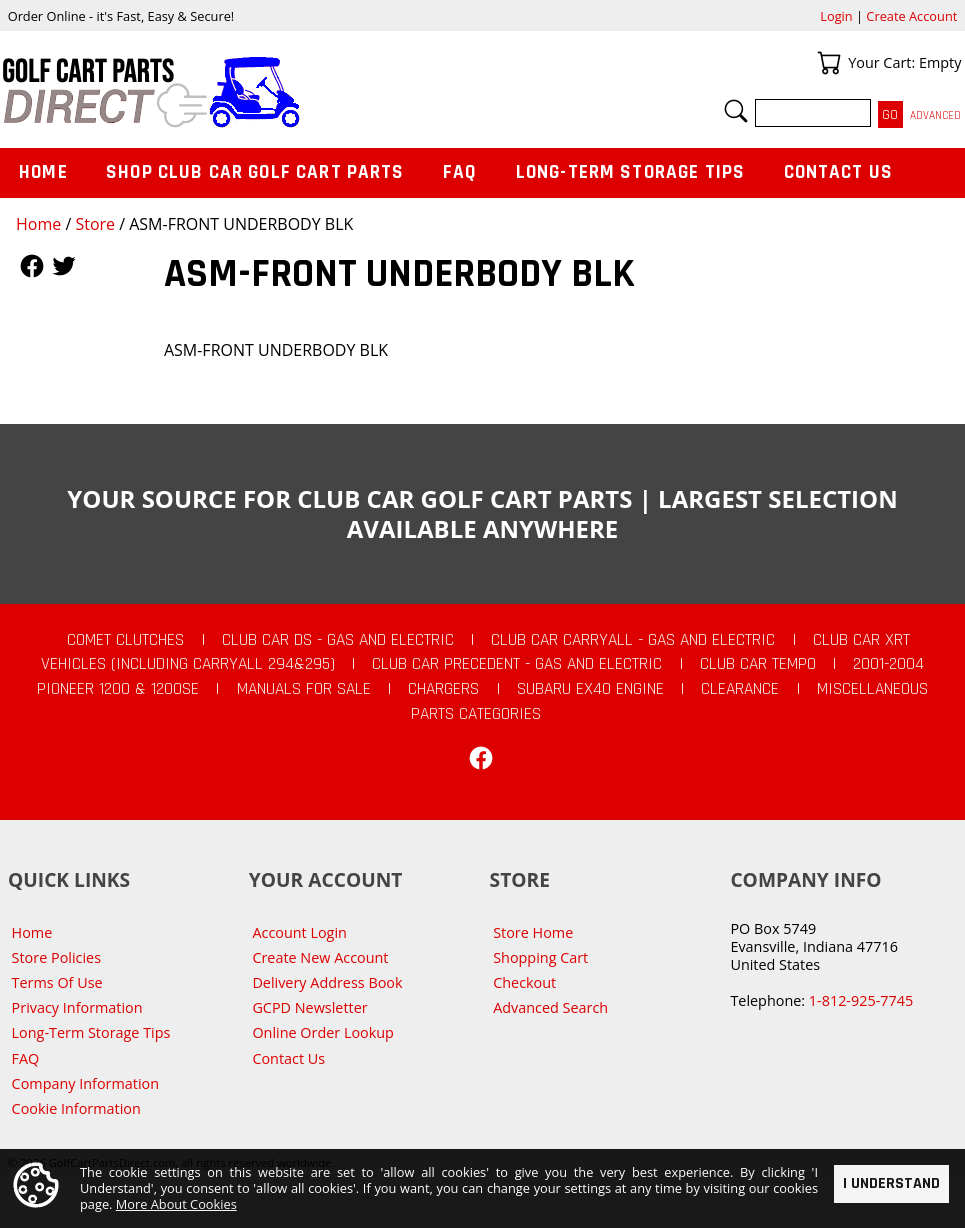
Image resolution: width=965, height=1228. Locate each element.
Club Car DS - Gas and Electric (338, 640)
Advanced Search (550, 1007)
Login (836, 16)
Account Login (299, 932)
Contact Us (839, 172)
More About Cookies (176, 1205)
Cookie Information (76, 1108)
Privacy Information (77, 1007)
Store (95, 224)
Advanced (935, 115)
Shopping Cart (540, 957)
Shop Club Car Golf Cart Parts (255, 172)
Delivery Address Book (327, 982)
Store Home (533, 932)
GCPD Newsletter (309, 1007)
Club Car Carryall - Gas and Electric (633, 640)
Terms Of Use (57, 982)
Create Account (911, 16)
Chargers (443, 689)
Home (38, 224)
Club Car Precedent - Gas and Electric (517, 664)
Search (736, 111)
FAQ (460, 172)
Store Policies (56, 957)
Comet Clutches (125, 640)
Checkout (524, 982)
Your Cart (829, 63)
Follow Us (32, 266)
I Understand (891, 1183)
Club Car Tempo (758, 664)
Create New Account (320, 957)
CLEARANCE (740, 689)
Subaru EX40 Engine (590, 689)
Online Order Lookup (323, 1032)
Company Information (85, 1083)
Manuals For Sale (304, 689)
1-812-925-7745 (861, 1000)
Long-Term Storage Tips (630, 172)
